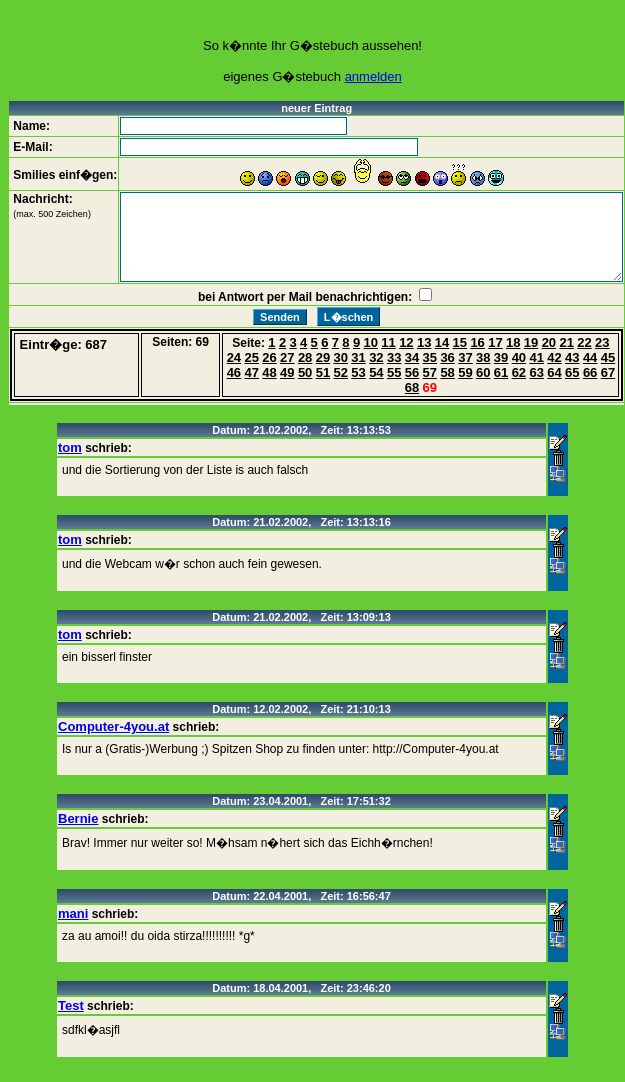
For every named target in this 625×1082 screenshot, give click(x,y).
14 (442, 342)
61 (501, 372)
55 (394, 372)
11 (388, 342)
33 (394, 357)
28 (305, 357)
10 (371, 342)
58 (447, 372)
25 (251, 357)
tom (70, 447)
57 (430, 372)
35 (430, 357)
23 (602, 342)
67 (608, 372)
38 (483, 357)
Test (71, 1005)
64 (554, 372)
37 (465, 357)
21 (566, 342)
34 (412, 357)
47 (251, 372)
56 (412, 372)
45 (608, 357)
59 (465, 372)
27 (287, 357)
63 (536, 372)
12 (406, 342)
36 (447, 357)
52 (341, 372)
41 (536, 357)
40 (519, 357)
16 (477, 342)
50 (305, 372)
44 (590, 357)
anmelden (373, 76)
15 (460, 342)
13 (424, 342)
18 (513, 342)
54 (376, 372)
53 (358, 372)
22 (584, 342)
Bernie (78, 818)
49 (287, 372)
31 (358, 357)
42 (554, 357)
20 (549, 342)
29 (323, 357)
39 (501, 357)
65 (572, 372)
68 (412, 387)
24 (234, 357)
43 (572, 357)
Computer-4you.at (113, 726)
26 (269, 357)
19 (531, 342)
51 (323, 372)
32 (376, 357)
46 (234, 372)
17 (495, 342)
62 (519, 372)
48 (269, 372)
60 (483, 372)
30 (341, 357)
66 (590, 372)
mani (73, 913)
